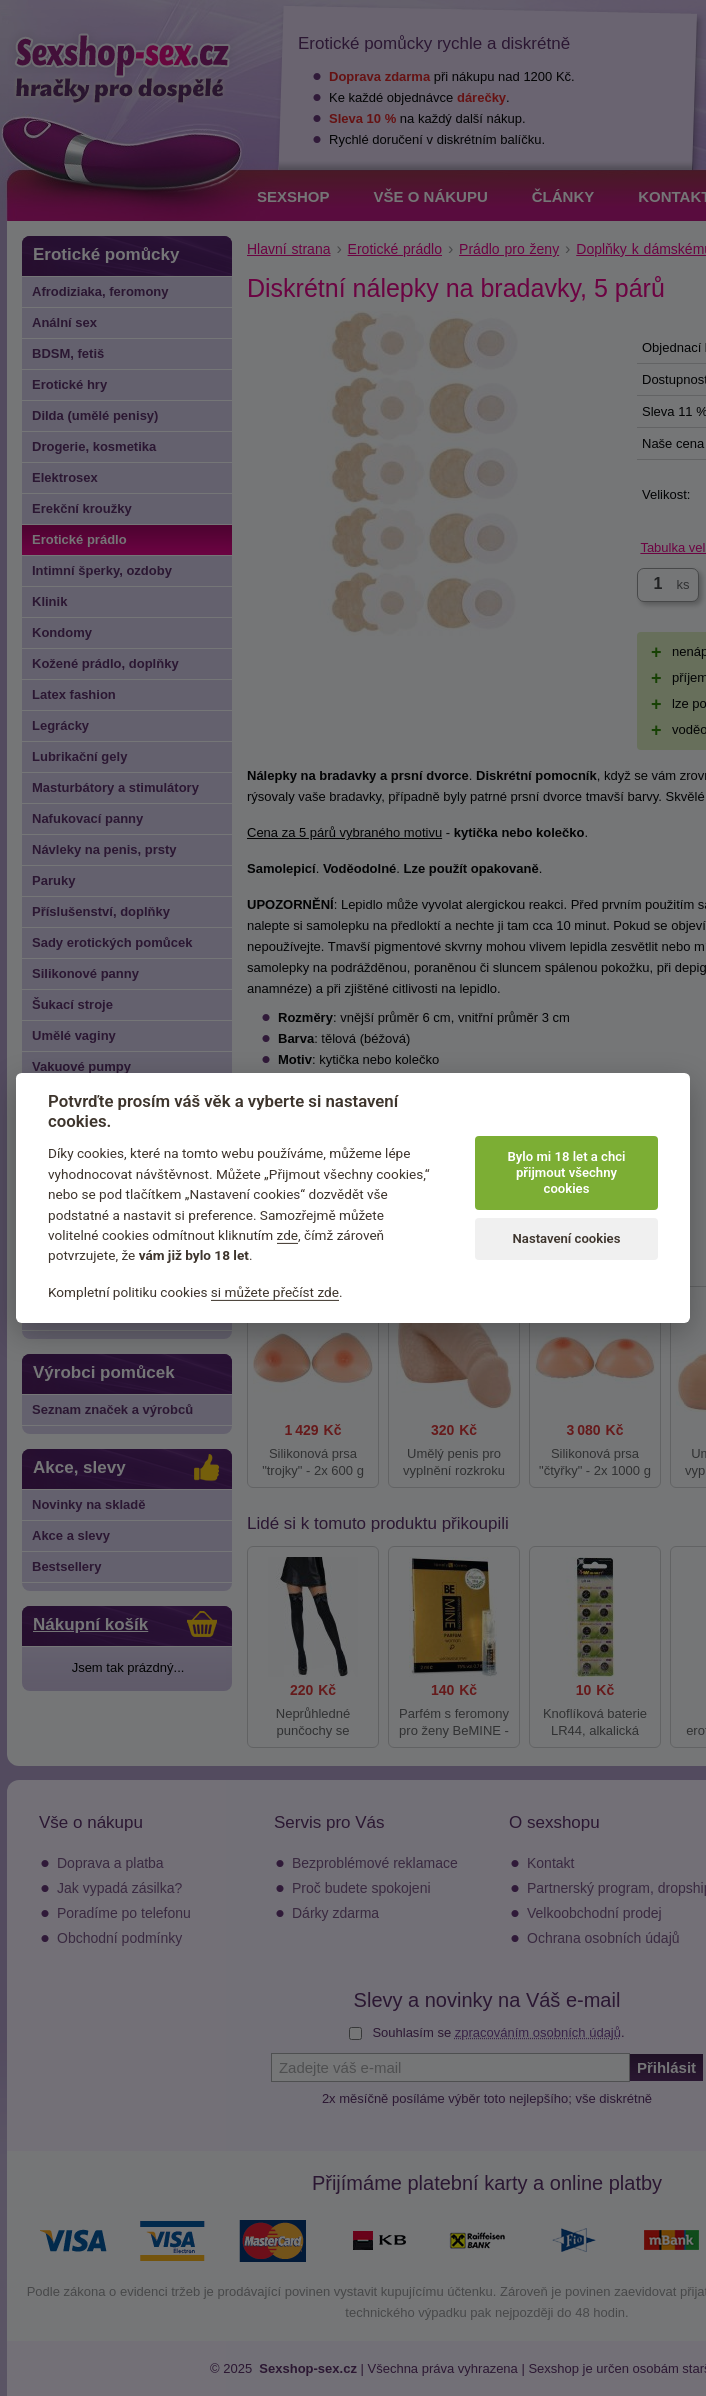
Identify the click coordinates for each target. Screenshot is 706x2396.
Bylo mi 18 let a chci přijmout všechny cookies (566, 1172)
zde (288, 1235)
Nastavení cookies (567, 1238)
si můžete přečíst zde (275, 1292)
